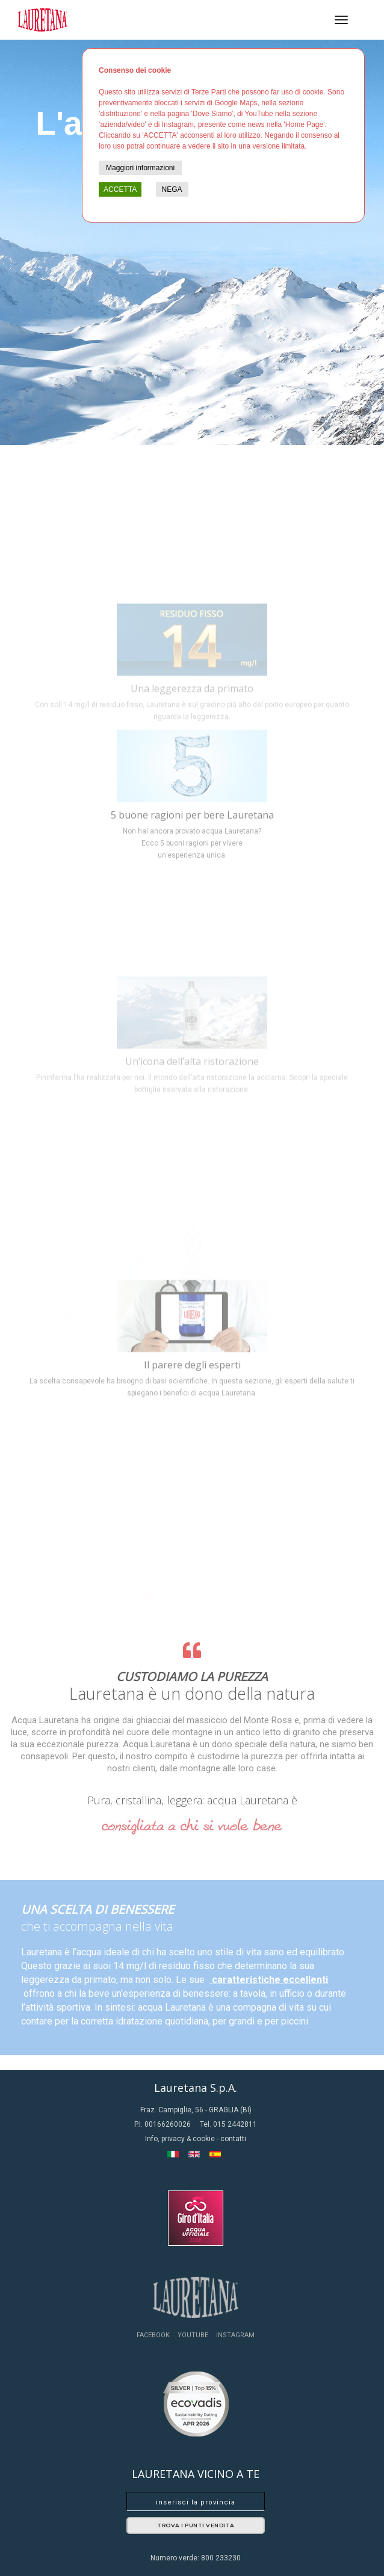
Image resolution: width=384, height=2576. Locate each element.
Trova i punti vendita (196, 2525)
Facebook (153, 2335)
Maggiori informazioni (140, 168)
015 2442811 (235, 2124)
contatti (233, 2139)
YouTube (193, 2335)
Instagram (235, 2335)
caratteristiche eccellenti (268, 1979)
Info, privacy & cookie (181, 2139)
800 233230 (221, 2558)
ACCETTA (120, 189)
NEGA (172, 189)
